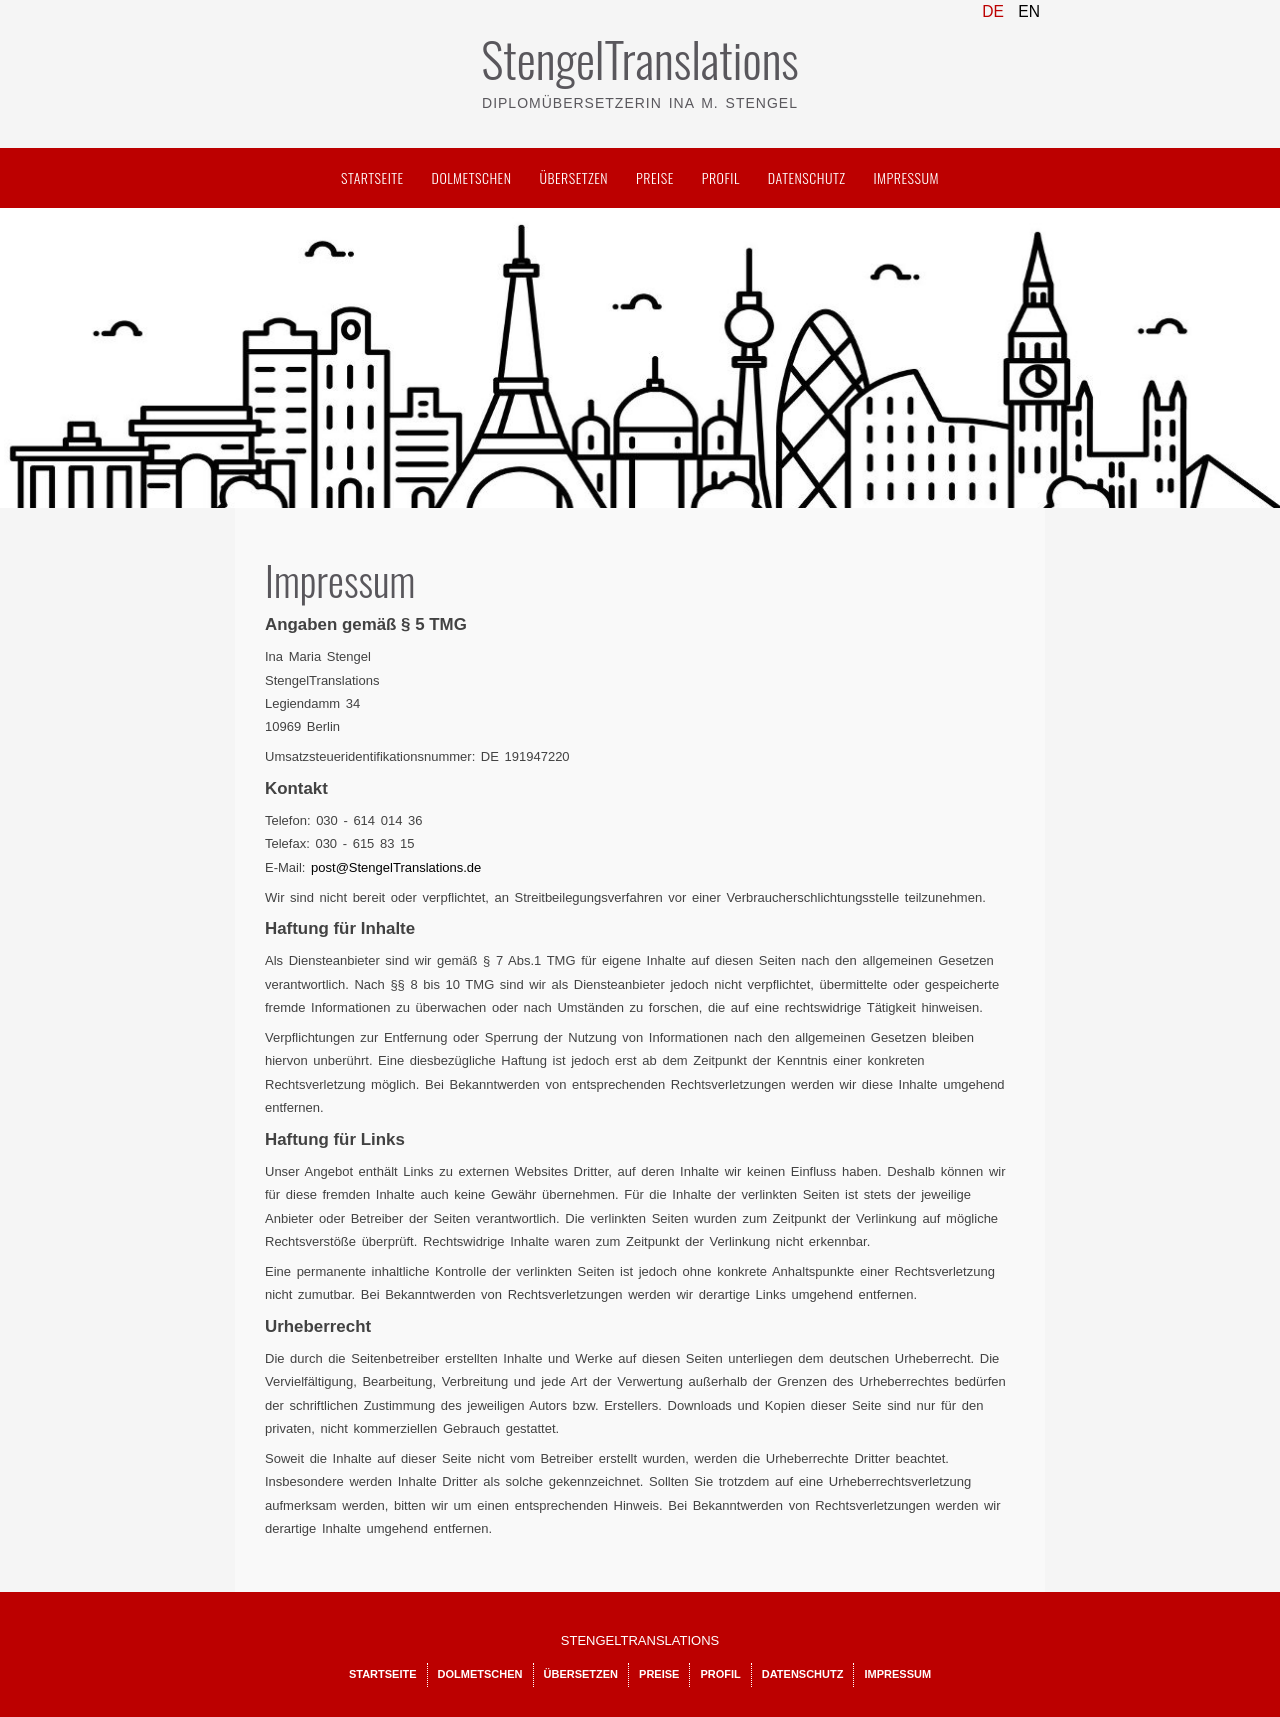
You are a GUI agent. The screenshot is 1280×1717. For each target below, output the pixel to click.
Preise (655, 177)
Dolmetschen (472, 177)
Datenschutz (807, 177)
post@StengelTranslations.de (396, 867)
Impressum (906, 177)
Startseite (372, 177)
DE (995, 11)
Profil (721, 177)
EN (1029, 11)
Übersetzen (573, 177)
